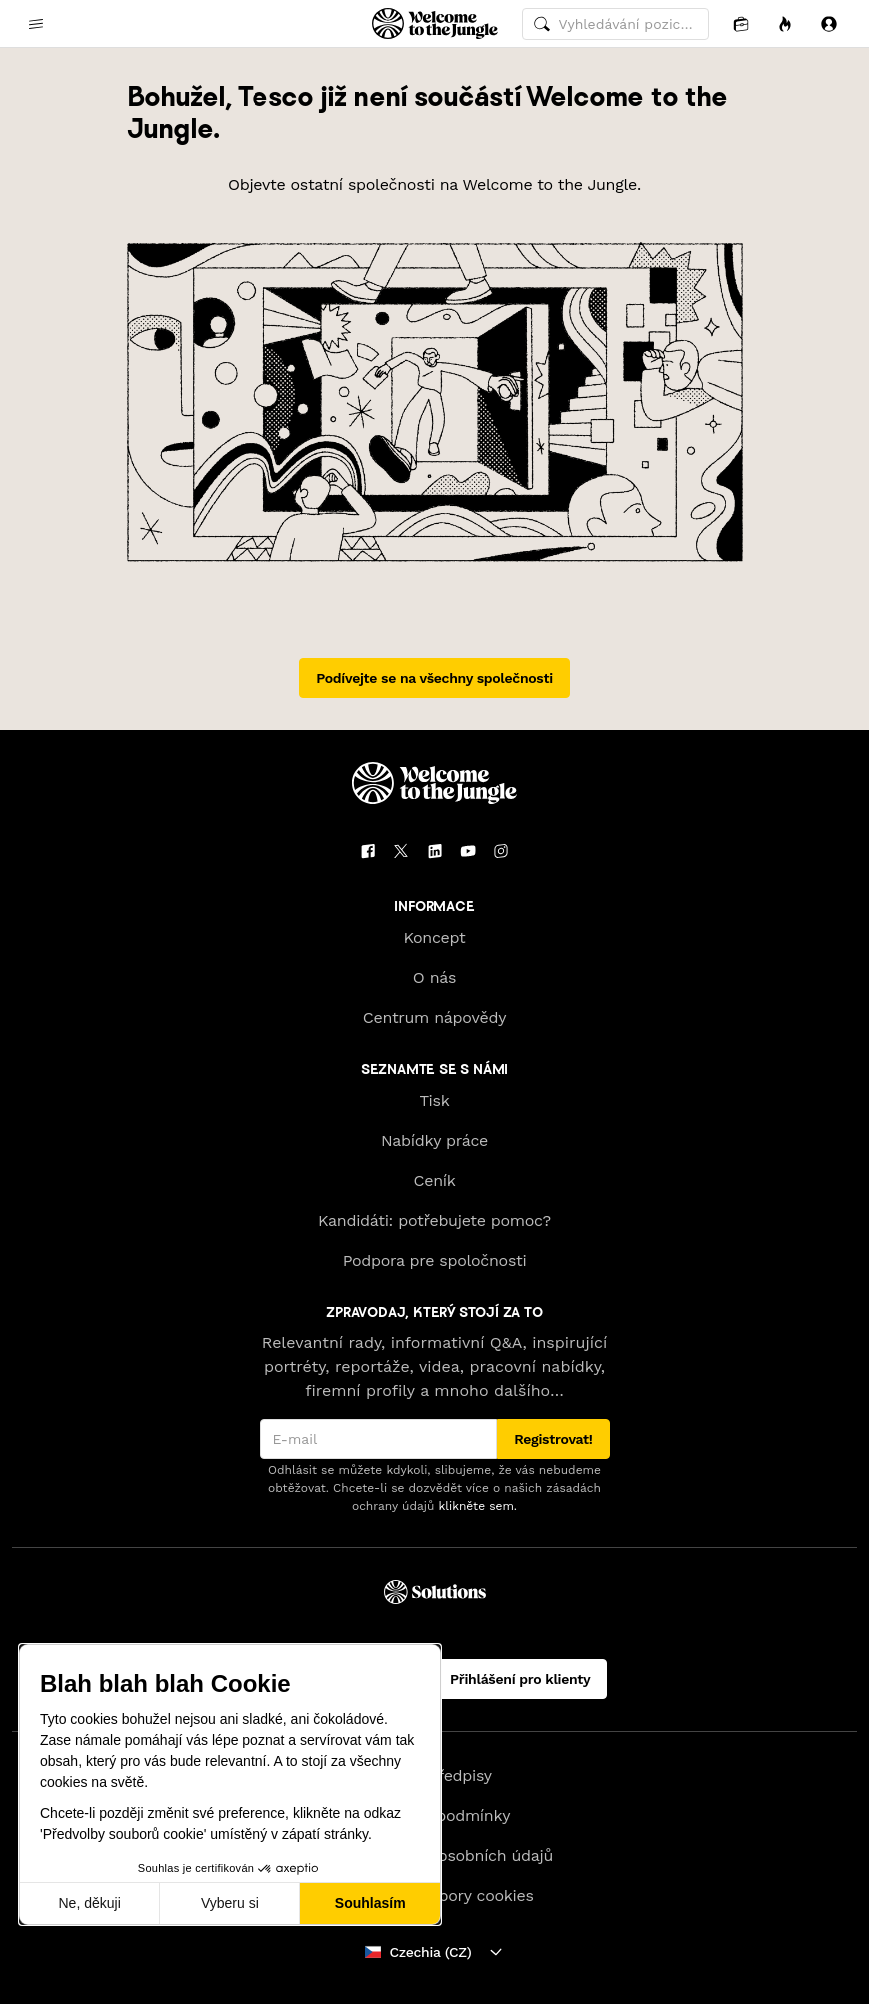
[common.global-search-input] (616, 24)
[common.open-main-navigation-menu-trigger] (36, 24)
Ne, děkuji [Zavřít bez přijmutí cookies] (89, 1903)
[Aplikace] (741, 23)
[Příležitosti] (785, 23)
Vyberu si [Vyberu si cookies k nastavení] (230, 1903)
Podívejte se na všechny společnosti (434, 678)
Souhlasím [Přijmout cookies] (370, 1903)
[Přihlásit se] (829, 23)
